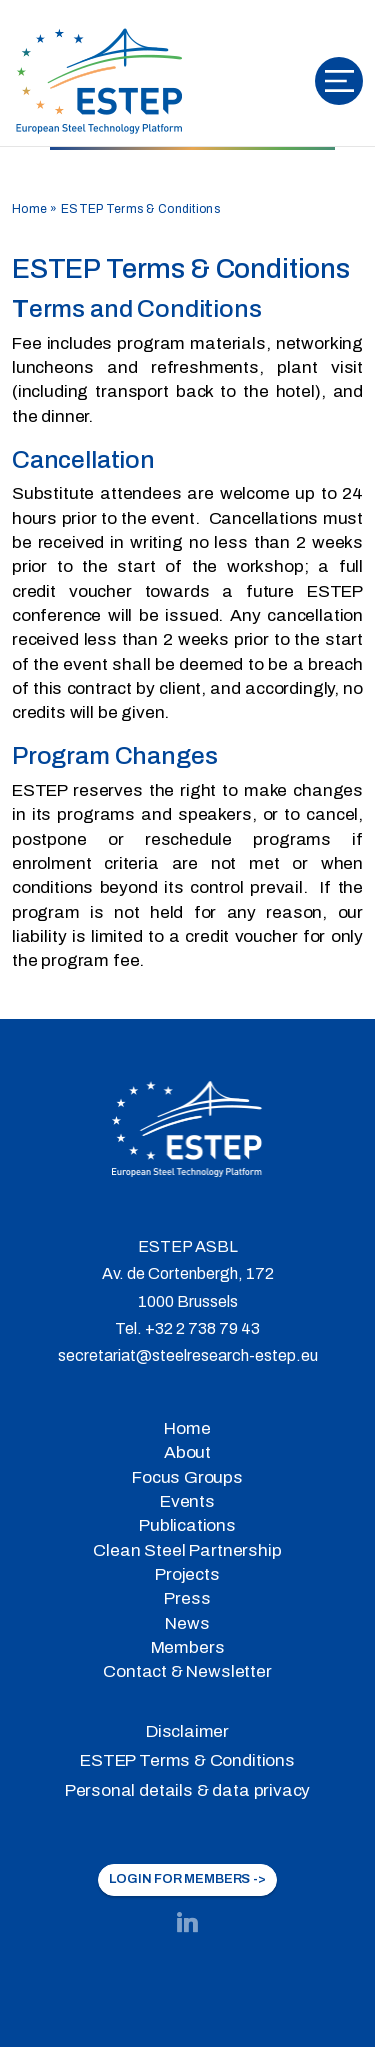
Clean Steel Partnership (187, 1550)
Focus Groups (187, 1477)
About (187, 1452)
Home (29, 209)
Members (188, 1647)
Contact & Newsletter (187, 1671)
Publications (187, 1525)
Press (187, 1598)
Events (187, 1501)
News (187, 1623)
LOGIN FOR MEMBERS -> (187, 1879)
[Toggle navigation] (339, 81)
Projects (187, 1574)
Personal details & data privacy (188, 1790)
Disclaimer (187, 1731)
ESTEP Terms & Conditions (187, 1760)
